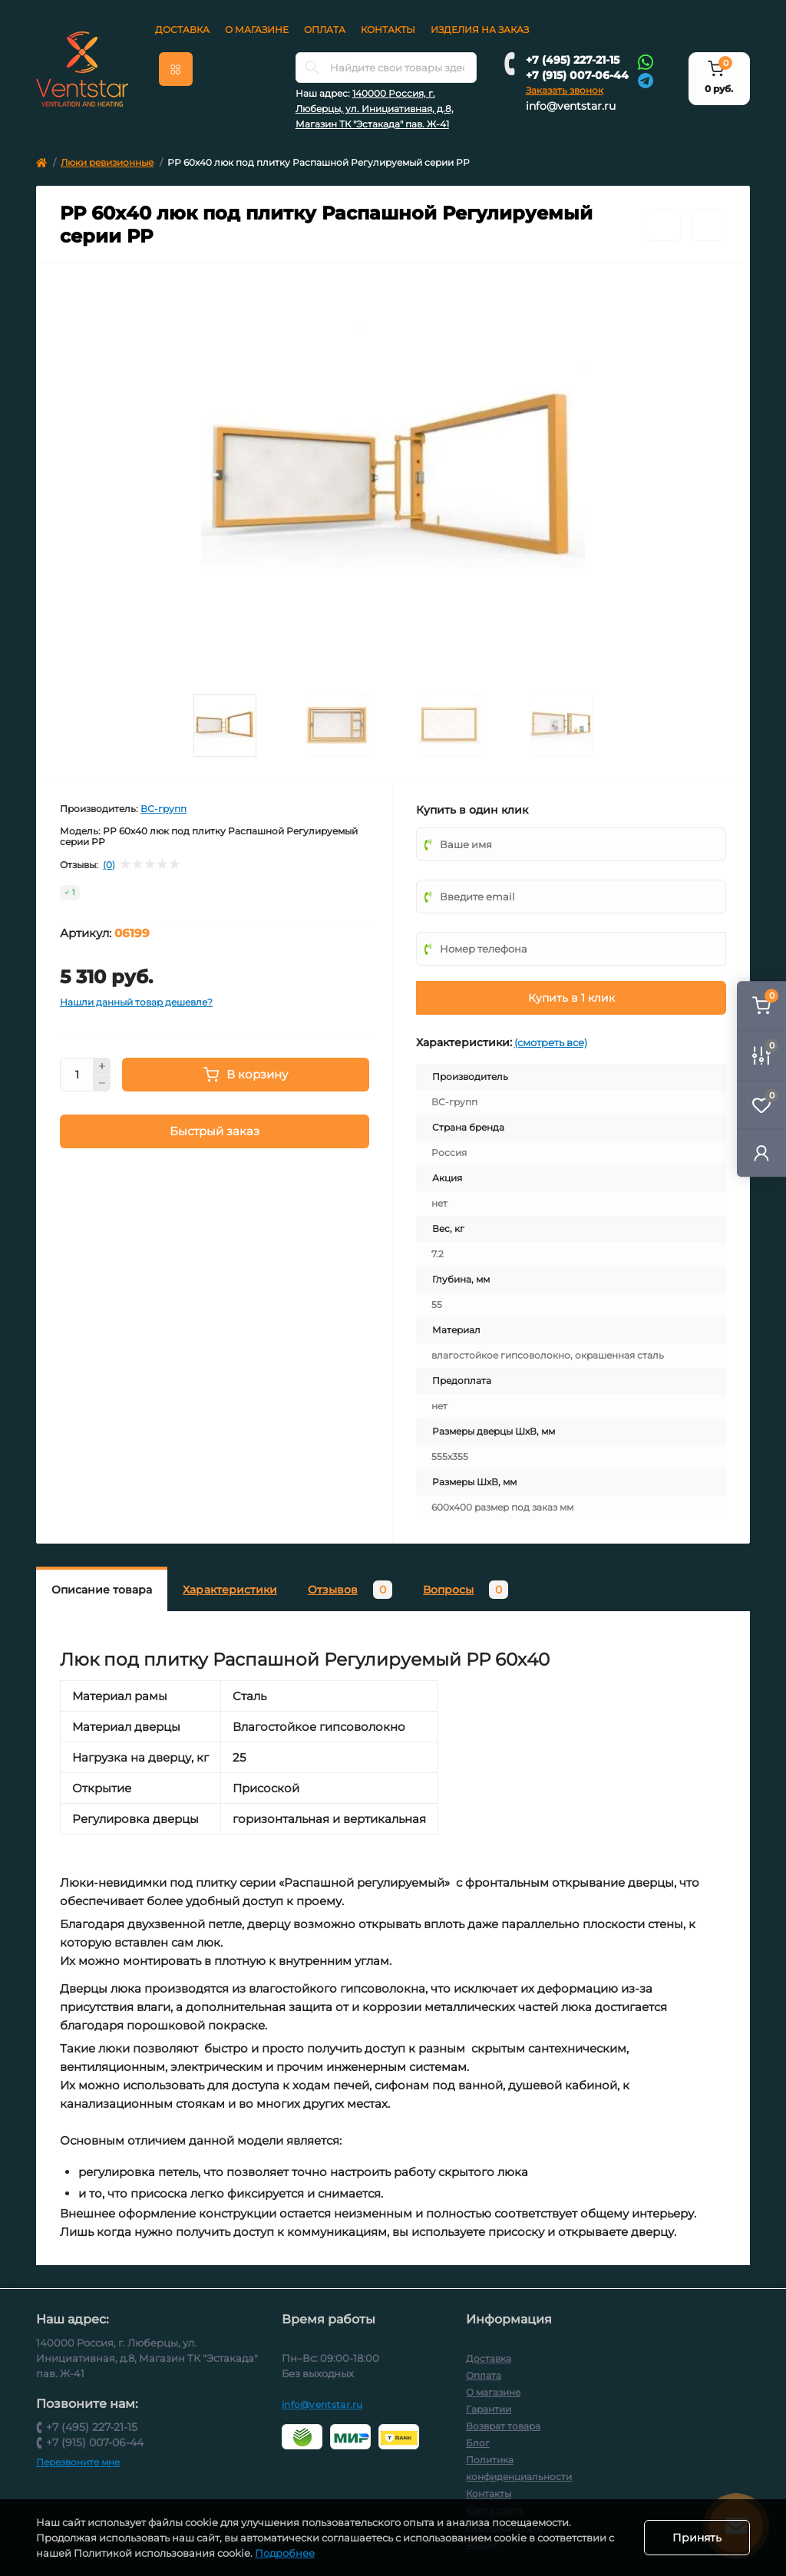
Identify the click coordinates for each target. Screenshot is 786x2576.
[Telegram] (645, 79)
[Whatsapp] (645, 61)
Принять (697, 2538)
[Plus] (102, 1066)
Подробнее (285, 2553)
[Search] (312, 67)
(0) (109, 865)
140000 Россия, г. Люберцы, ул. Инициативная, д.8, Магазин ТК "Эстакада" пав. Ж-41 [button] (375, 109)
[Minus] (102, 1083)
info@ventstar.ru (571, 106)
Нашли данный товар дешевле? (136, 1002)
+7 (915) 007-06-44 (577, 75)
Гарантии (488, 2409)
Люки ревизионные (107, 162)
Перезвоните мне (78, 2462)
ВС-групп (163, 808)
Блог (478, 2443)
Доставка (182, 29)
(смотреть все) (550, 1042)
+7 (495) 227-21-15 (572, 60)
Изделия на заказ (480, 29)
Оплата (324, 29)
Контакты (388, 29)
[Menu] (176, 69)
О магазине (257, 29)
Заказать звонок (564, 90)
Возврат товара (503, 2426)
